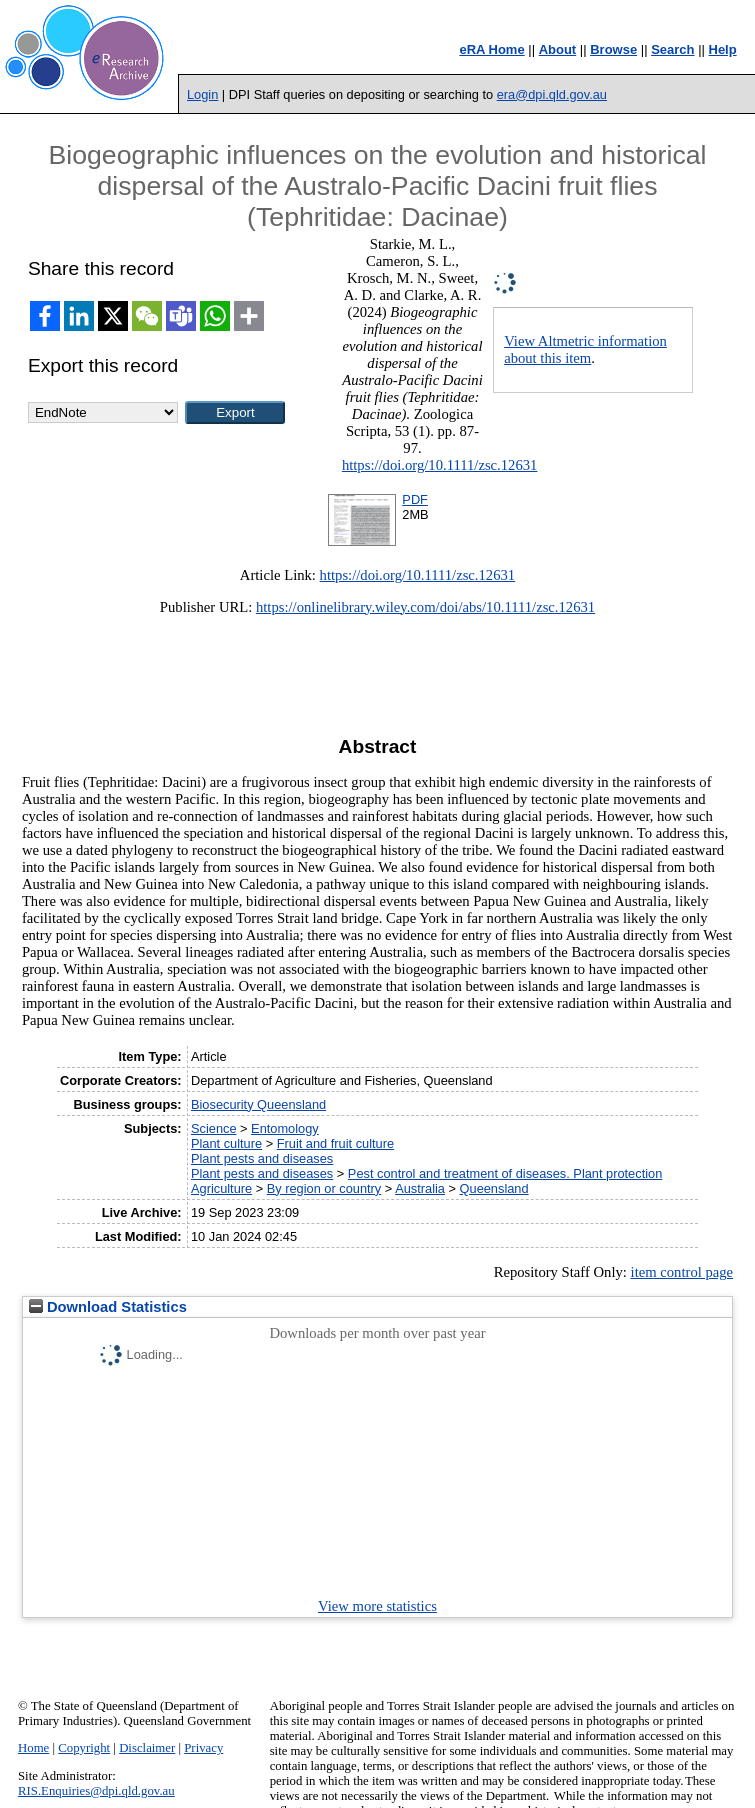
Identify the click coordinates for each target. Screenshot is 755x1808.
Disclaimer (147, 1748)
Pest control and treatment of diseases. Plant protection (505, 1173)
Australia (420, 1188)
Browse (613, 49)
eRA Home (491, 49)
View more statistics (377, 1606)
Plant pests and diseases (262, 1158)
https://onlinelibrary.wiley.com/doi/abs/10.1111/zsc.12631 (425, 607)
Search (672, 49)
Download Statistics (108, 1307)
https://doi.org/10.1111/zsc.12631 (440, 465)
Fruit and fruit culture (335, 1143)
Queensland (494, 1188)
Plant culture (226, 1143)
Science (214, 1128)
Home (33, 1748)
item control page (682, 1272)
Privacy (203, 1748)
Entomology (285, 1128)
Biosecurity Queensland (258, 1104)
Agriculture (221, 1188)
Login (202, 94)
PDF (415, 499)
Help (723, 49)
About (558, 49)
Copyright (84, 1748)
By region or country (324, 1188)
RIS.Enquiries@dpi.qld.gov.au (96, 1791)
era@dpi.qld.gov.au (552, 94)
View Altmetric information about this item (585, 349)
